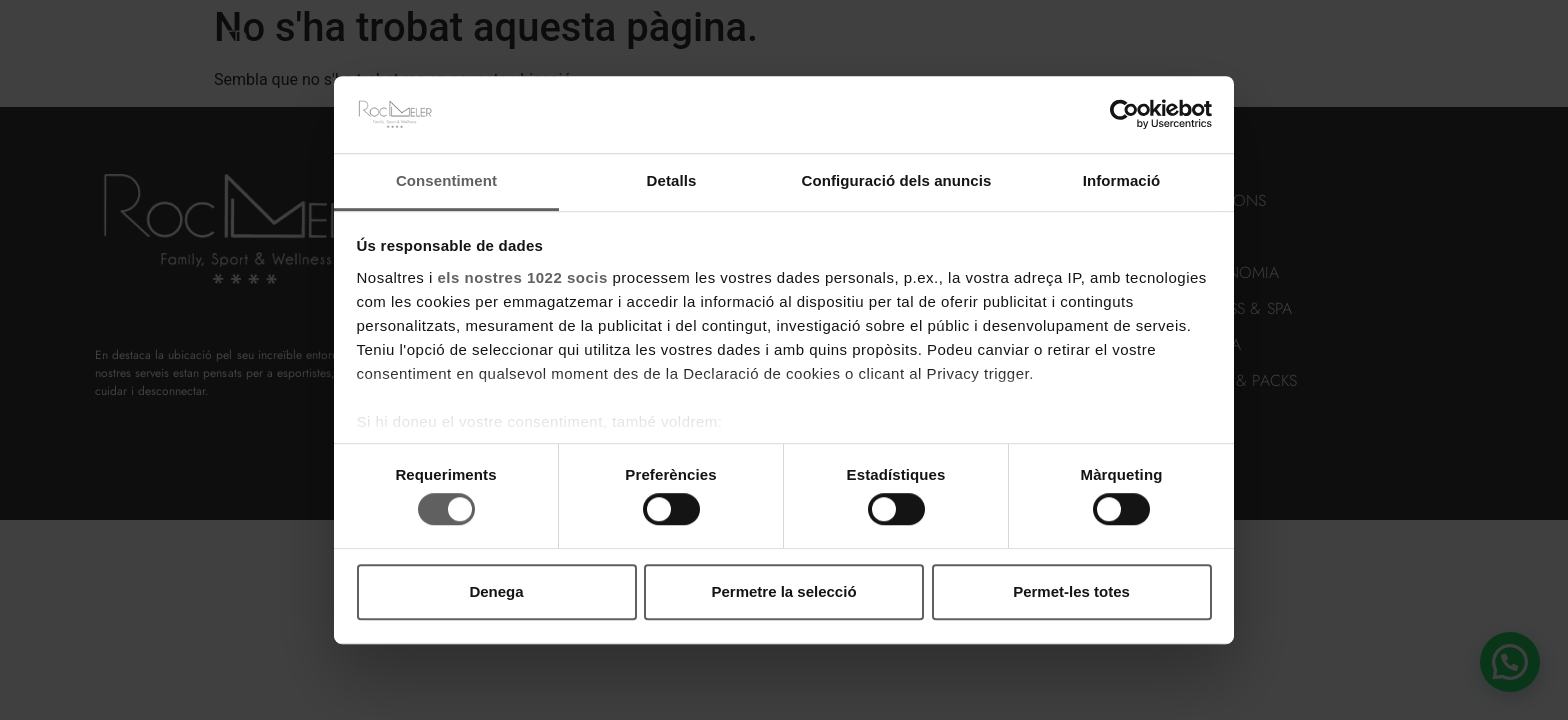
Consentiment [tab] (446, 180)
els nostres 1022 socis (523, 277)
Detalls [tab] (672, 180)
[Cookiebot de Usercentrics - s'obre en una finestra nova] (1124, 115)
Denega (496, 591)
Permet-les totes (1071, 591)
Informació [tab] (1122, 180)
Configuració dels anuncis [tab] (896, 180)
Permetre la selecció (783, 591)
